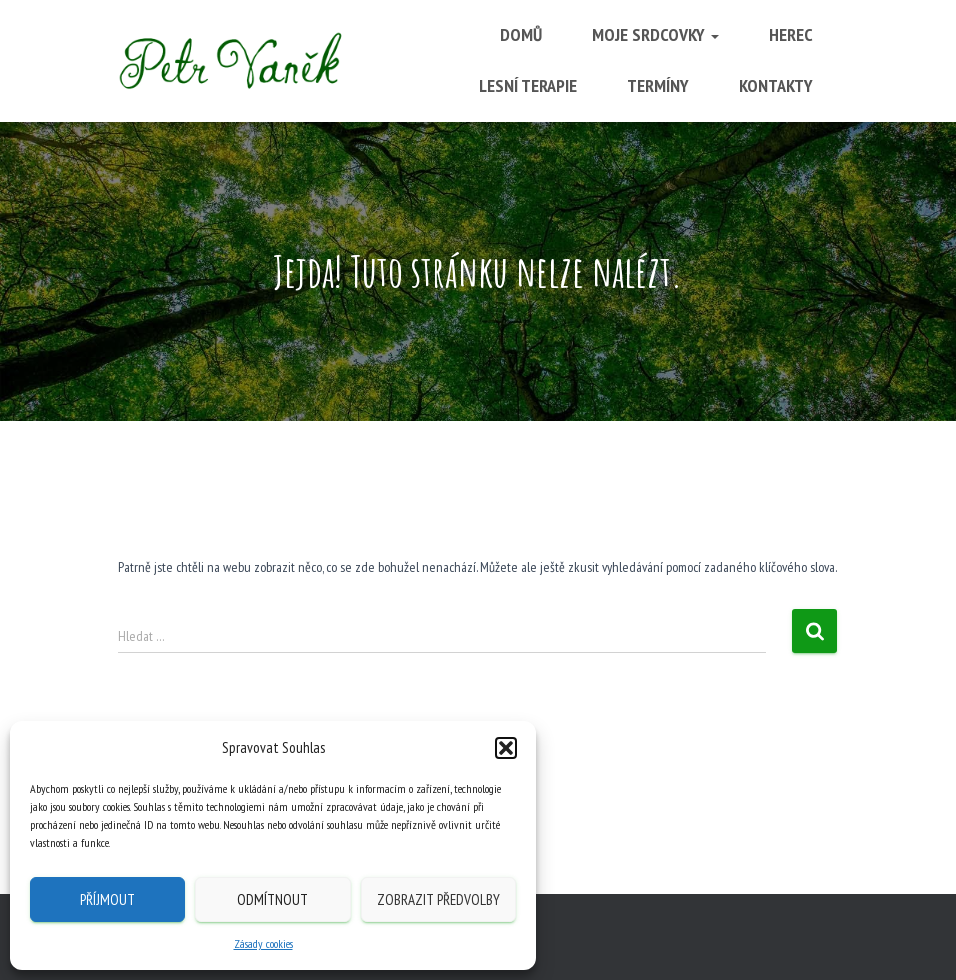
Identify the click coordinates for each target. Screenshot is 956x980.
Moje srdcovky (655, 34)
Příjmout (107, 899)
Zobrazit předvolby (438, 899)
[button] (506, 748)
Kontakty (776, 85)
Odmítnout (272, 899)
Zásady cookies (263, 943)
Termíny (658, 85)
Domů (521, 34)
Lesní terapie (528, 85)
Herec (791, 34)
